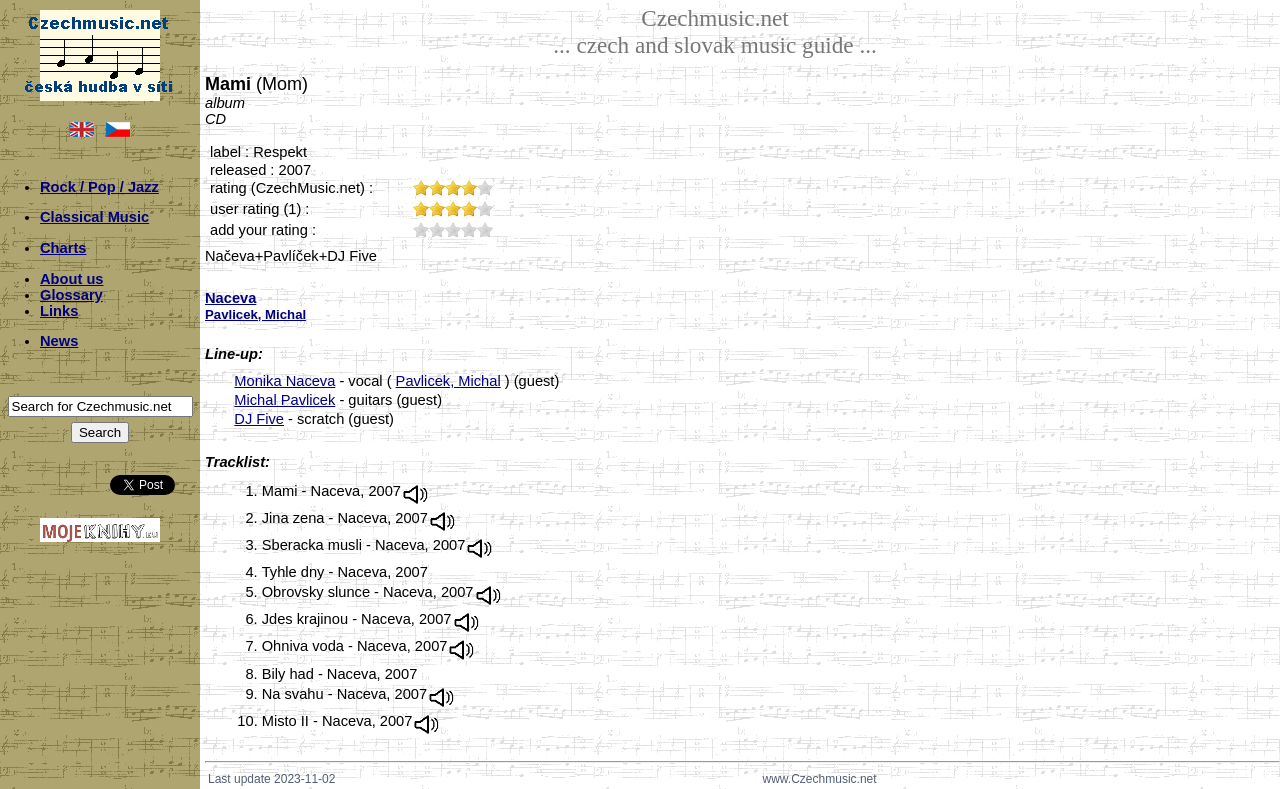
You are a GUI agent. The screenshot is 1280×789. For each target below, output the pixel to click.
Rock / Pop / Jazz (99, 187)
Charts (63, 248)
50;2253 (485, 229)
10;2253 (421, 229)
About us (72, 279)
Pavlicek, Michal (448, 381)
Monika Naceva (284, 381)
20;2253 (437, 229)
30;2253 (453, 229)
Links (59, 311)
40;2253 (469, 229)
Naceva (230, 298)
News (59, 341)
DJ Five (259, 419)
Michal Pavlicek (284, 400)
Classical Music (94, 217)
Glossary (71, 295)
